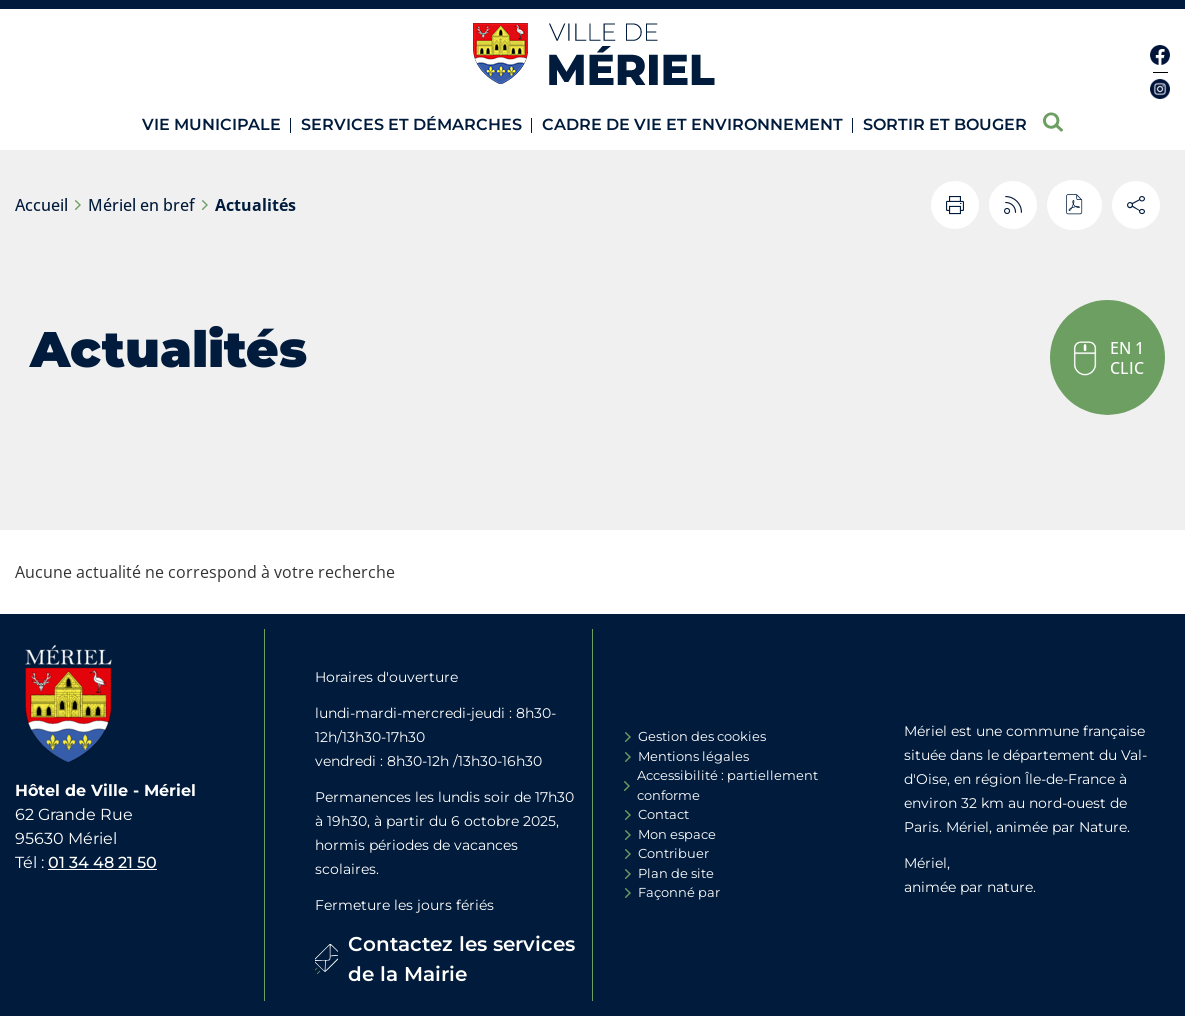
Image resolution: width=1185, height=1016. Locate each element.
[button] (1107, 357)
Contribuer (673, 853)
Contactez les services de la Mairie (461, 959)
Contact (663, 814)
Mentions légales (693, 756)
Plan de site (676, 873)
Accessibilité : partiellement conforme (727, 785)
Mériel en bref (141, 205)
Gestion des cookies (702, 736)
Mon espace (677, 834)
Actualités (255, 205)
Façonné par (679, 892)
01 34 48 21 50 (102, 862)
